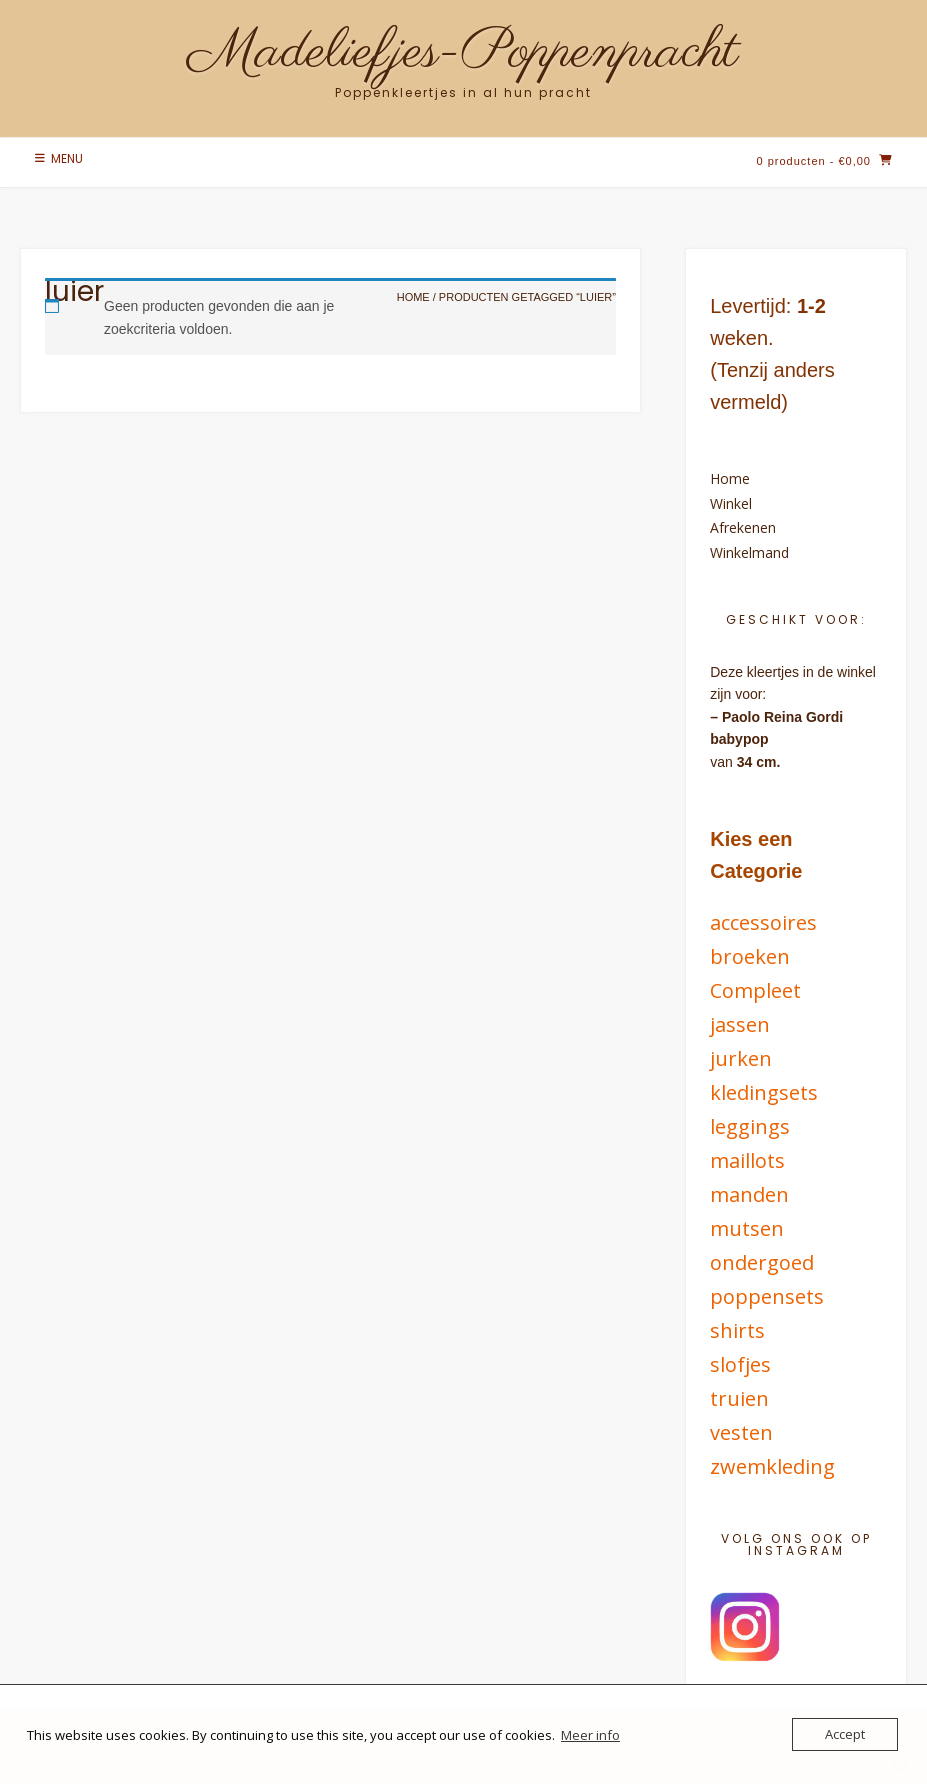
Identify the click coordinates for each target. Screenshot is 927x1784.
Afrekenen (743, 527)
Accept (845, 1734)
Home (730, 478)
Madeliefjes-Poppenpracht (463, 53)
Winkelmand (749, 552)
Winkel (731, 503)
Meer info (590, 1735)
